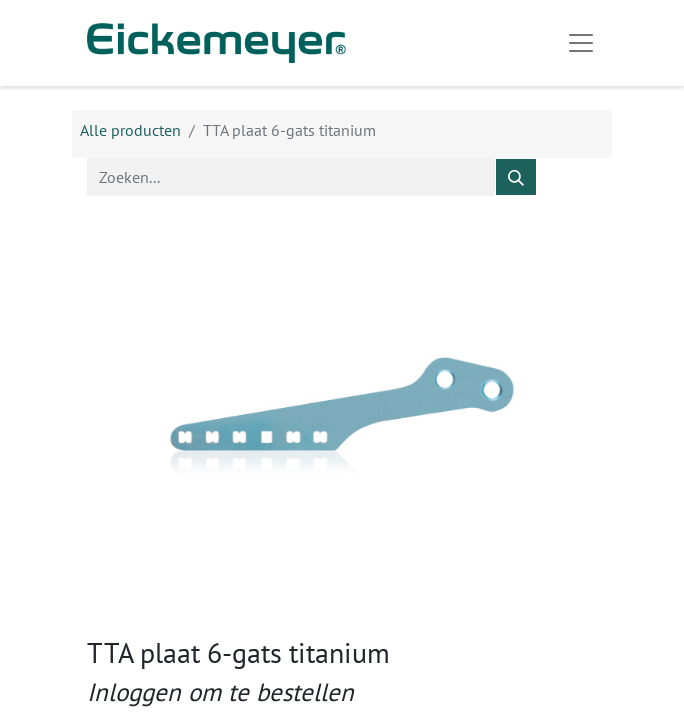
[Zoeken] (516, 177)
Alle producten (130, 130)
